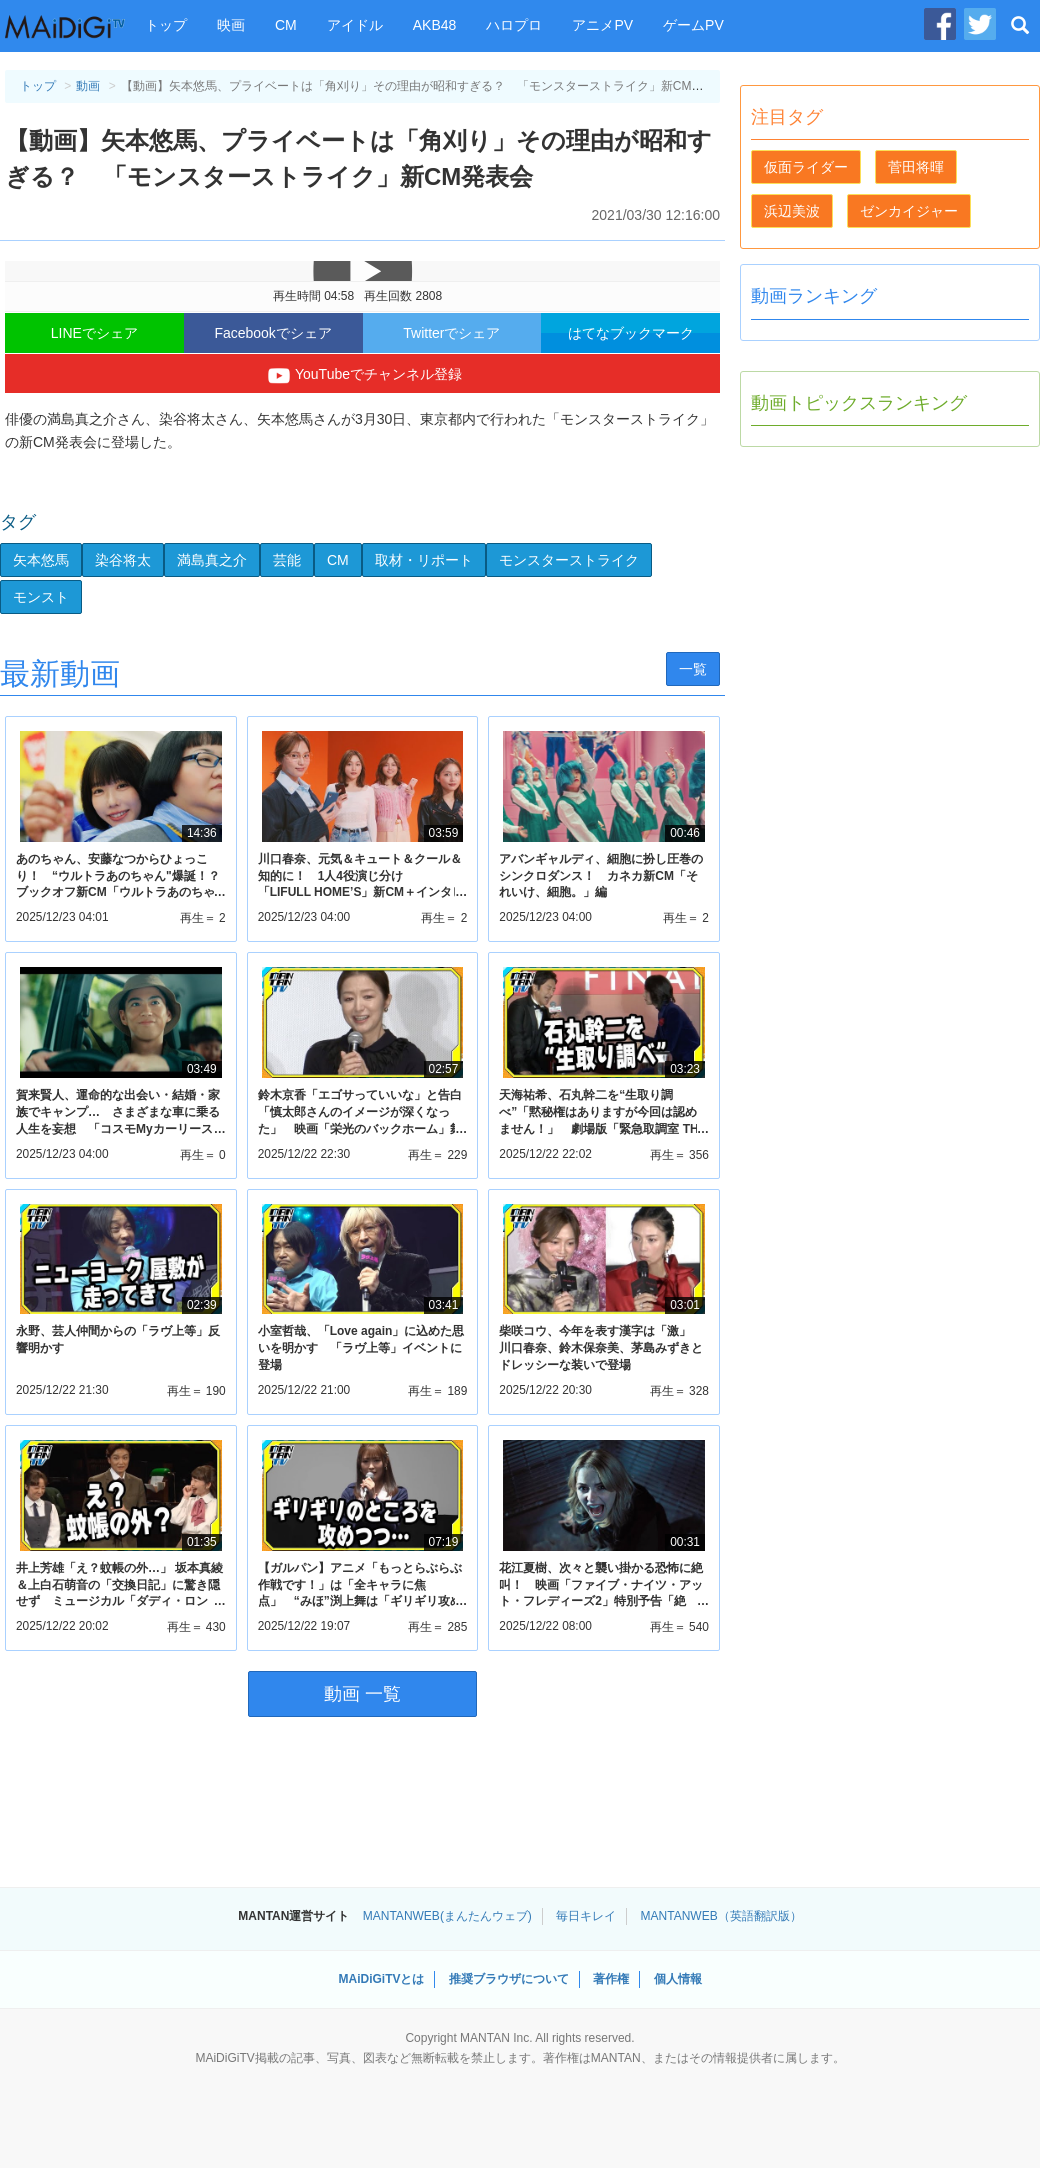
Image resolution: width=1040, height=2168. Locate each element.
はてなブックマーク (631, 333)
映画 (231, 25)
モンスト (41, 597)
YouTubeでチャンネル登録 (362, 376)
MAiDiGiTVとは (381, 1979)
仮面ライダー (806, 167)
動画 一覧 (362, 1694)
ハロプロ (514, 25)
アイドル (355, 25)
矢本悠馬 (41, 560)
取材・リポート (424, 560)
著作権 (611, 1979)
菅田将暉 (916, 167)
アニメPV (602, 25)
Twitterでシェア (451, 333)
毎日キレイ (586, 1916)
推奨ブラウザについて (509, 1979)
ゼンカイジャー (909, 211)
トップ (166, 25)
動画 (88, 86)
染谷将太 (123, 560)
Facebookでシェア (272, 333)
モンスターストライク (569, 560)
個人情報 (678, 1979)
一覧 (693, 669)
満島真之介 (212, 560)
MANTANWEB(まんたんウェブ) (447, 1916)
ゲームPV (693, 25)
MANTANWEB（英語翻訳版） (721, 1916)
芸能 (287, 560)
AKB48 (435, 25)
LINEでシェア (94, 333)
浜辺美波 (792, 211)
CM (286, 25)
